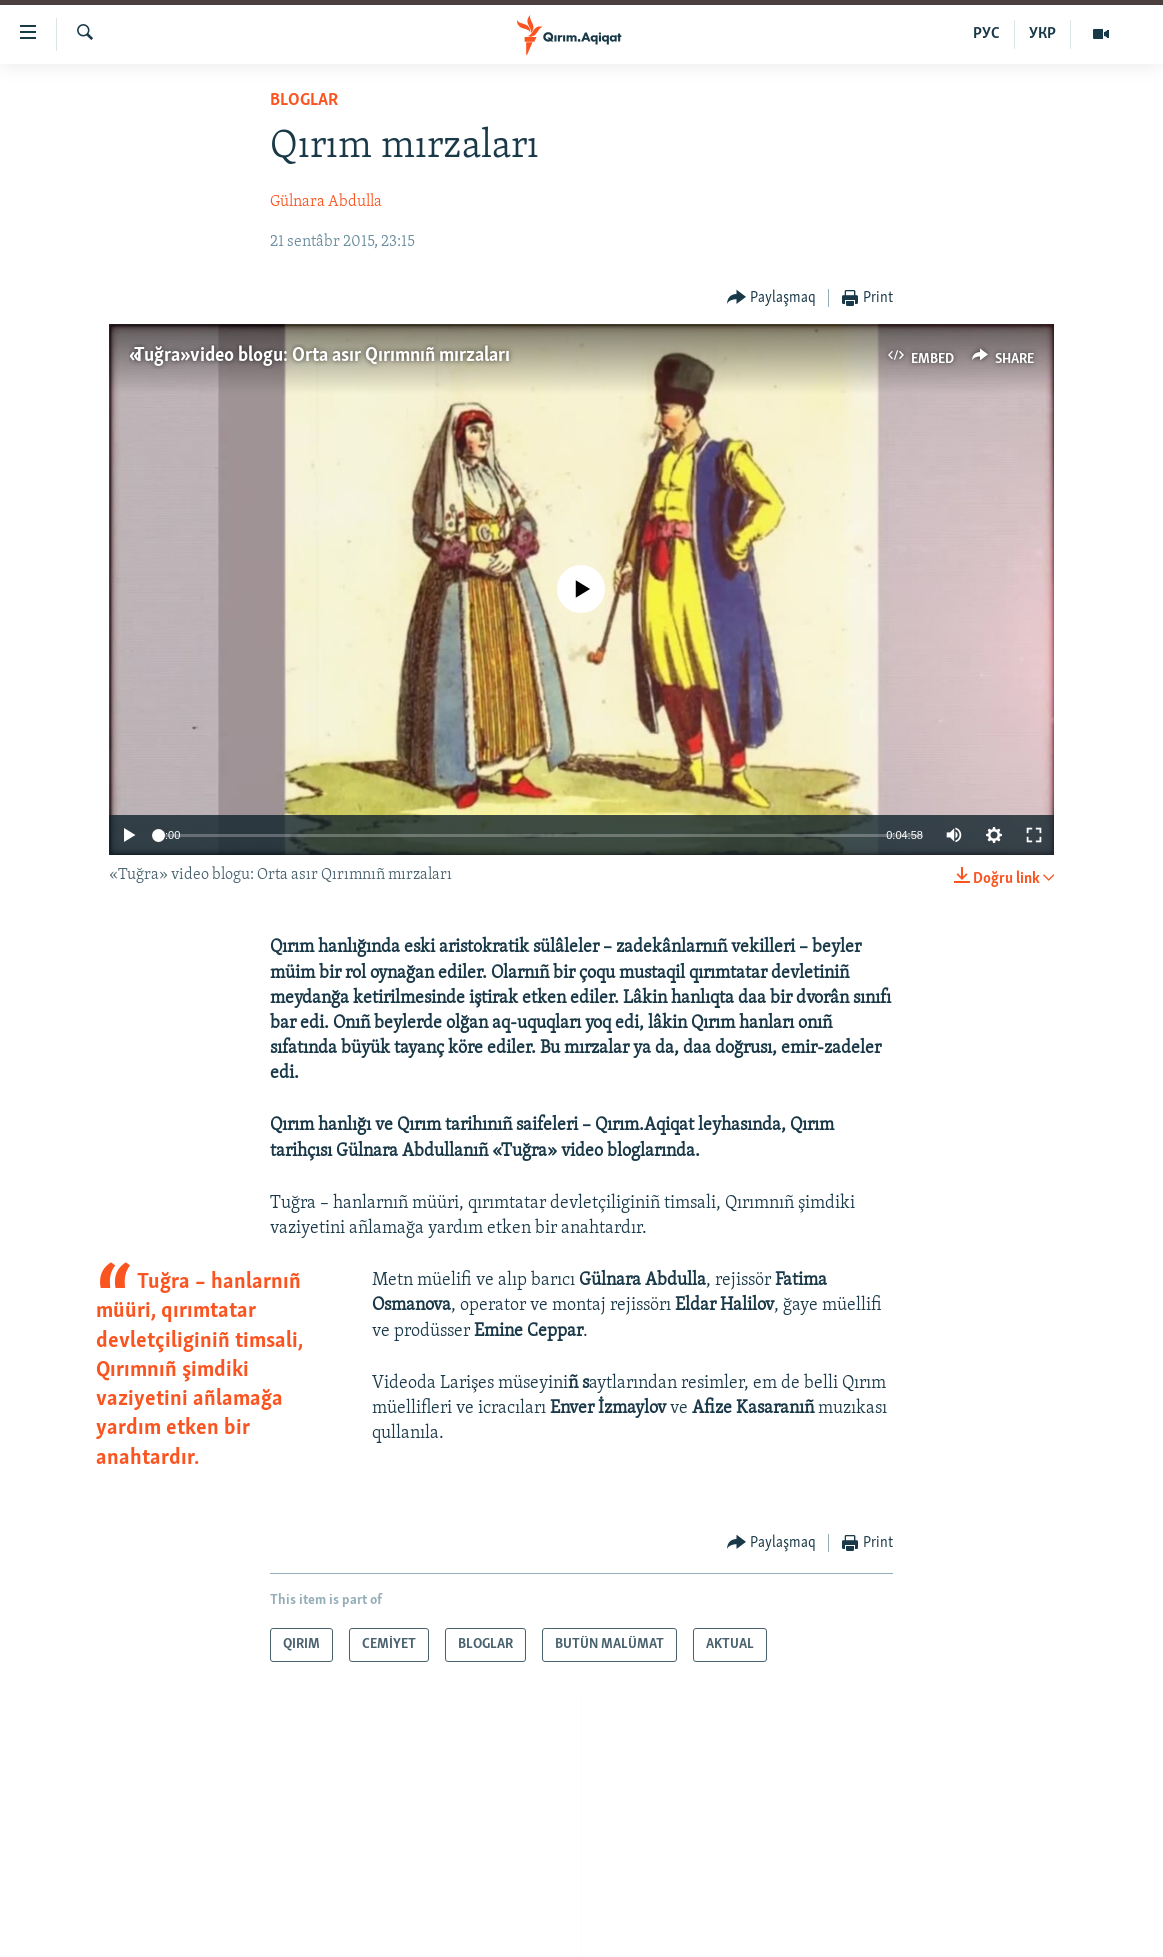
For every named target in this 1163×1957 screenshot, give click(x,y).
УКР (1042, 34)
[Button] (772, 298)
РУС (986, 34)
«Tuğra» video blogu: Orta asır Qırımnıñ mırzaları (319, 356)
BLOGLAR (304, 100)
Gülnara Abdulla (326, 202)
